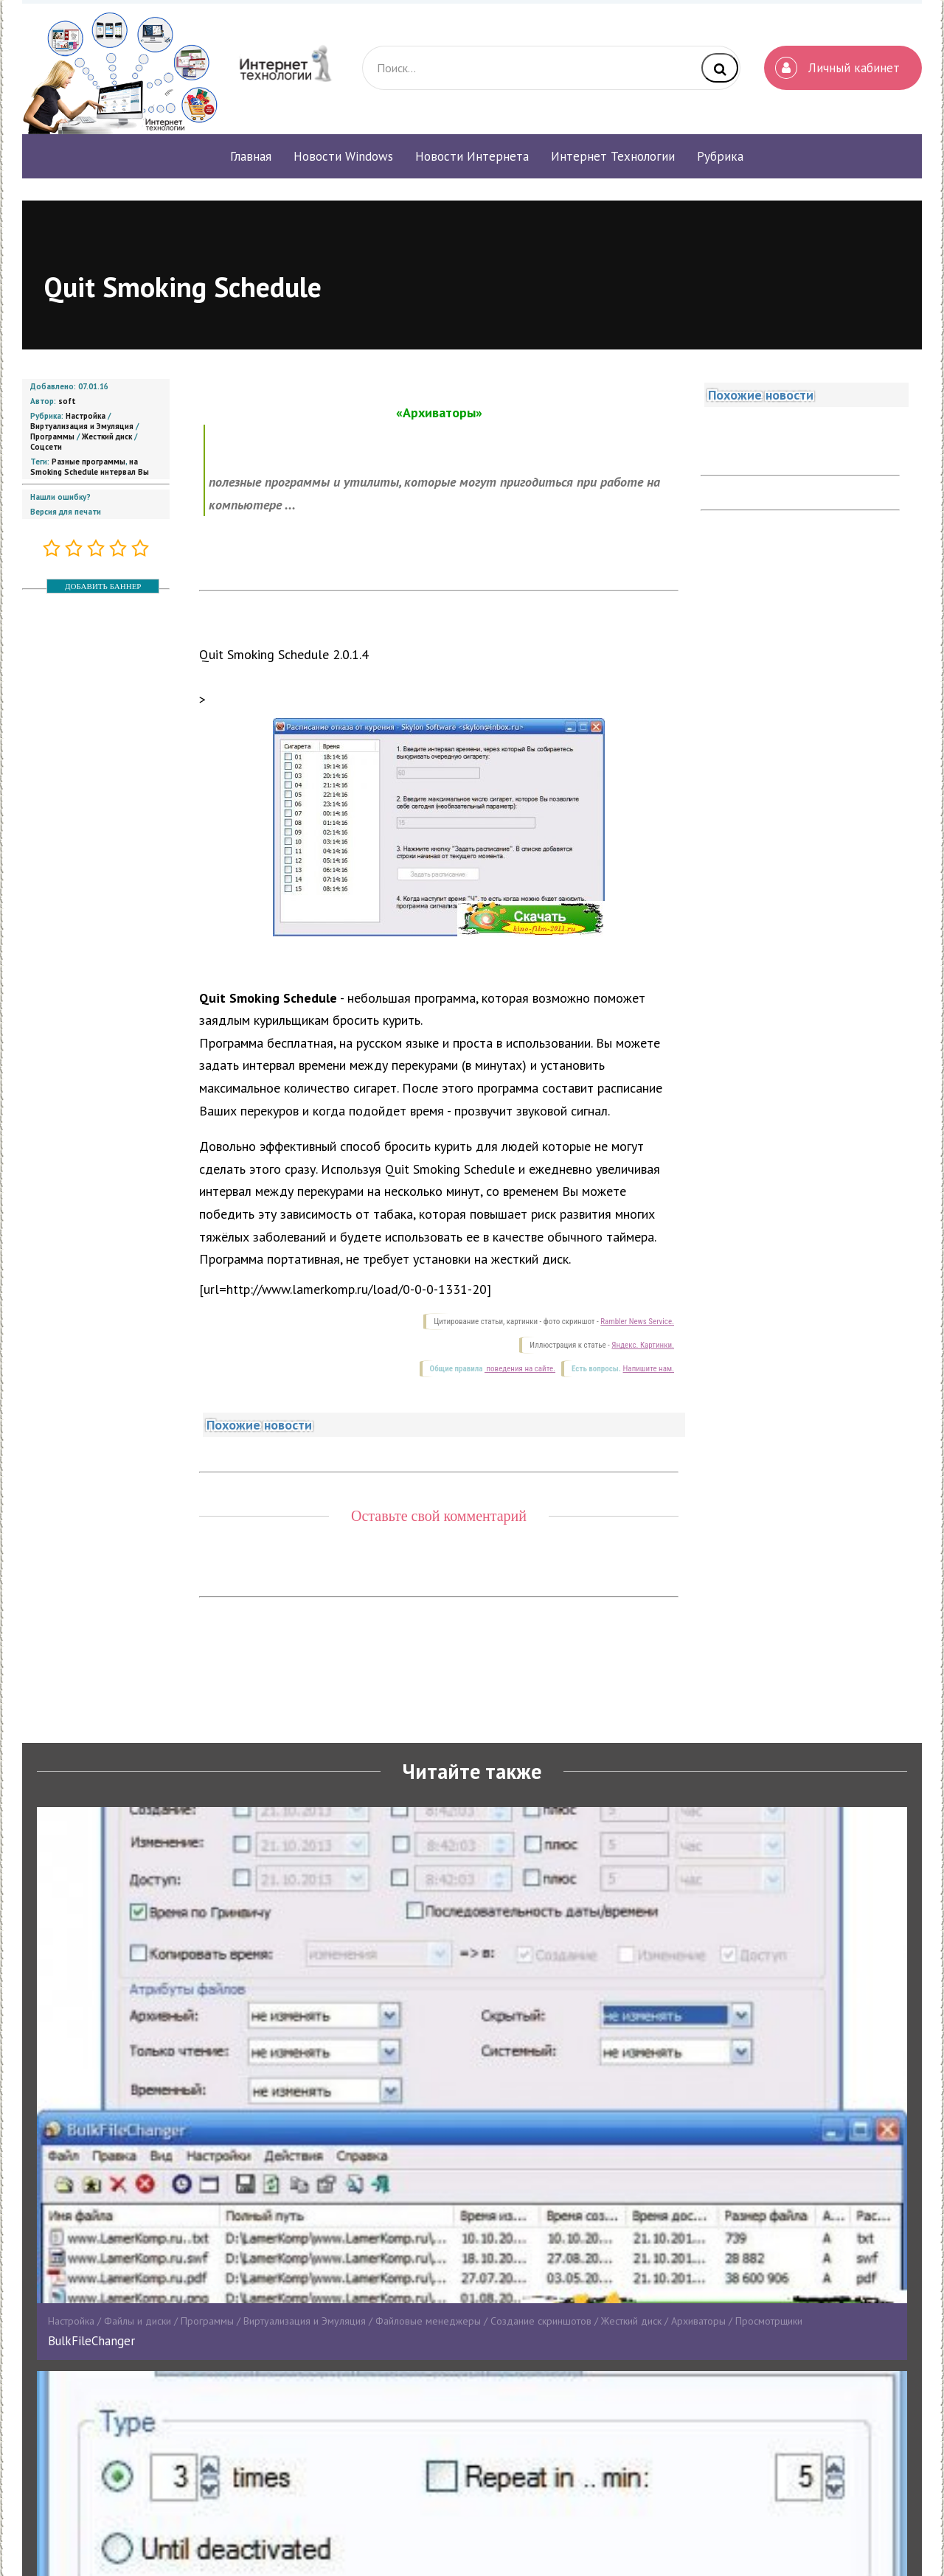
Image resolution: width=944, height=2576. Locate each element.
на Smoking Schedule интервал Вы (89, 466)
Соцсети (46, 447)
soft (67, 401)
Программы (52, 436)
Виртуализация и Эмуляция (81, 426)
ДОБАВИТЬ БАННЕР (103, 586)
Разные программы (88, 461)
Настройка (85, 416)
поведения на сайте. (520, 1369)
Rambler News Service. (637, 1321)
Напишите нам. (648, 1369)
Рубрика (720, 156)
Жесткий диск (107, 436)
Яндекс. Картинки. (642, 1345)
